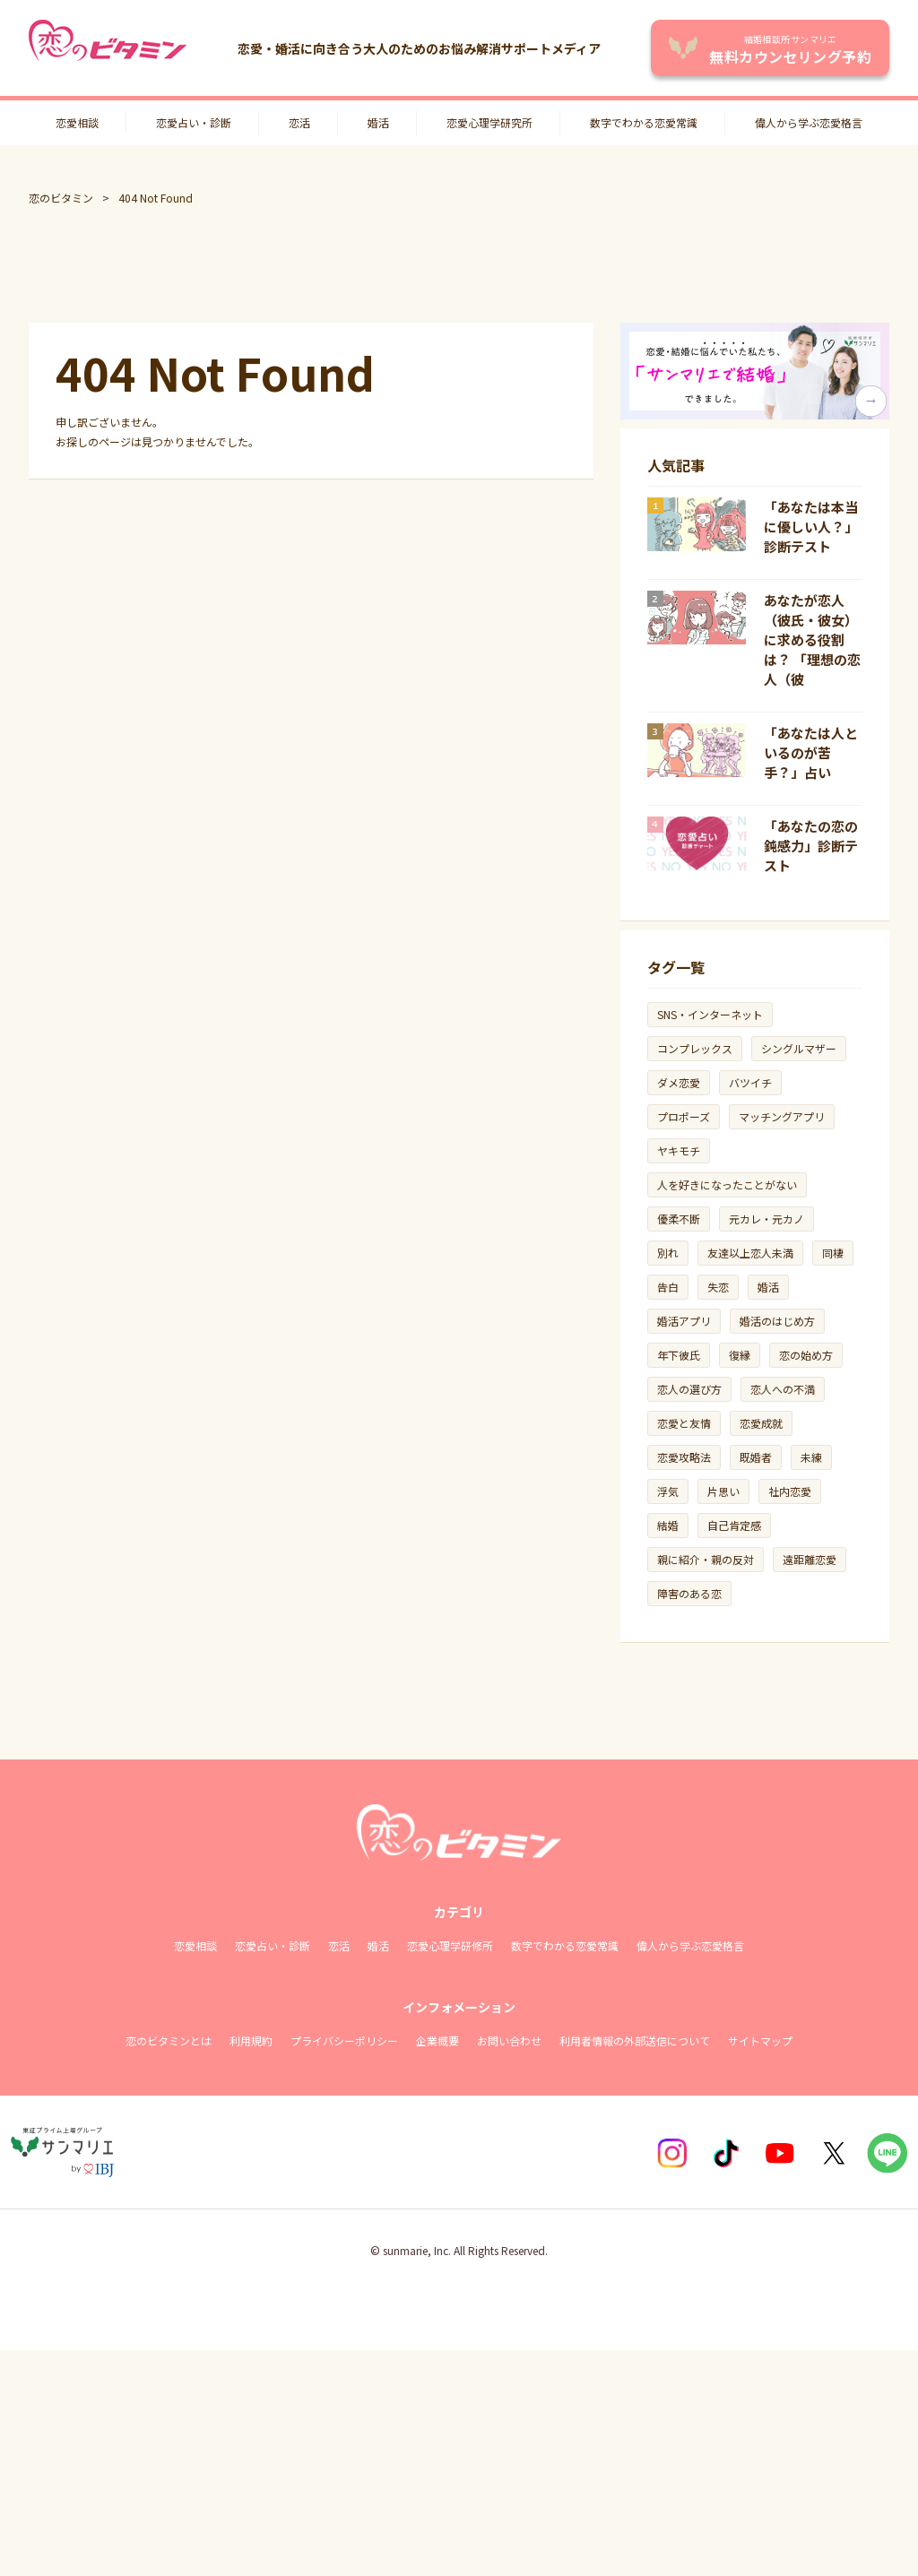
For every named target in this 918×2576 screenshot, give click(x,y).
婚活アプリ (684, 1320)
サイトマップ (760, 2040)
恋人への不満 (782, 1388)
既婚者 (756, 1457)
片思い (723, 1491)
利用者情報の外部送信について (634, 2040)
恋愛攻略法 (684, 1457)
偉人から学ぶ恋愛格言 (808, 122)
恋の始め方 (806, 1354)
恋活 (299, 122)
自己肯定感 (734, 1525)
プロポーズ (683, 1116)
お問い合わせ (509, 2040)
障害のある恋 (689, 1593)
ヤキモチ (678, 1150)
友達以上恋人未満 (750, 1252)
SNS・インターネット (710, 1014)
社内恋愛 (789, 1491)
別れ (668, 1252)
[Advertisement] (459, 264)
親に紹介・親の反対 (705, 1559)
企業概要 (437, 2040)
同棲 (833, 1252)
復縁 (739, 1354)
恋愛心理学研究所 (489, 122)
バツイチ (750, 1082)
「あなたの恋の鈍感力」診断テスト (811, 846)
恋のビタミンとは (169, 2040)
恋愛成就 (761, 1423)
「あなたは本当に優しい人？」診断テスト (811, 526)
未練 (811, 1457)
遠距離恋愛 (809, 1559)
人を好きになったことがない (727, 1184)
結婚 (668, 1525)
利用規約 (251, 2040)
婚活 (378, 122)
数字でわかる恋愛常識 (643, 122)
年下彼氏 (678, 1354)
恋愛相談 (77, 122)
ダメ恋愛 (678, 1082)
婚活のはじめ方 (777, 1320)
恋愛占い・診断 (193, 122)
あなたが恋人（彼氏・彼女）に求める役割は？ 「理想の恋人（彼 (812, 639)
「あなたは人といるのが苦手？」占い (811, 752)
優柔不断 (678, 1218)
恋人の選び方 (689, 1388)
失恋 (718, 1286)
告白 (668, 1286)
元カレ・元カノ (766, 1218)
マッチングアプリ (782, 1116)
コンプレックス (694, 1048)
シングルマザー (798, 1048)
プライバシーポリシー (344, 2040)
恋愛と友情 (684, 1423)
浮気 (668, 1491)
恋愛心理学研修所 (450, 1945)
